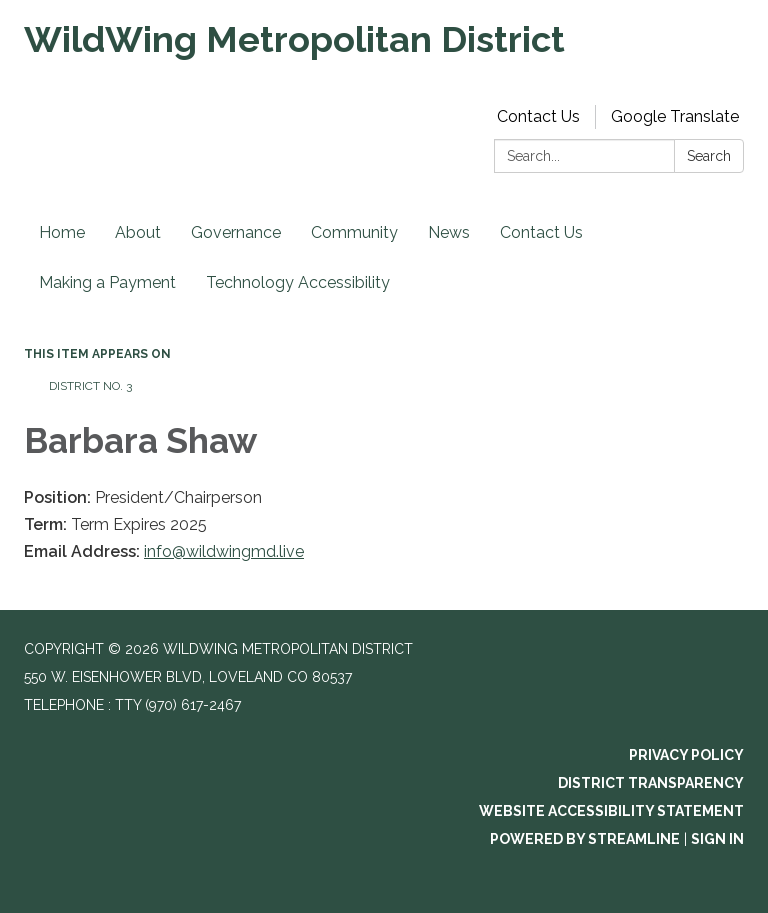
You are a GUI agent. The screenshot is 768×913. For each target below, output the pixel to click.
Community (354, 232)
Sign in (717, 839)
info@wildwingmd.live (224, 551)
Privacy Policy (686, 755)
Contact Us (538, 116)
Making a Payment (107, 282)
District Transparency (651, 783)
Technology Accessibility (298, 282)
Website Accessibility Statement (611, 811)
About (138, 232)
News (449, 232)
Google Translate (675, 116)
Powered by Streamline (585, 839)
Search (709, 156)
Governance (236, 232)
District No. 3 (90, 386)
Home (62, 232)
